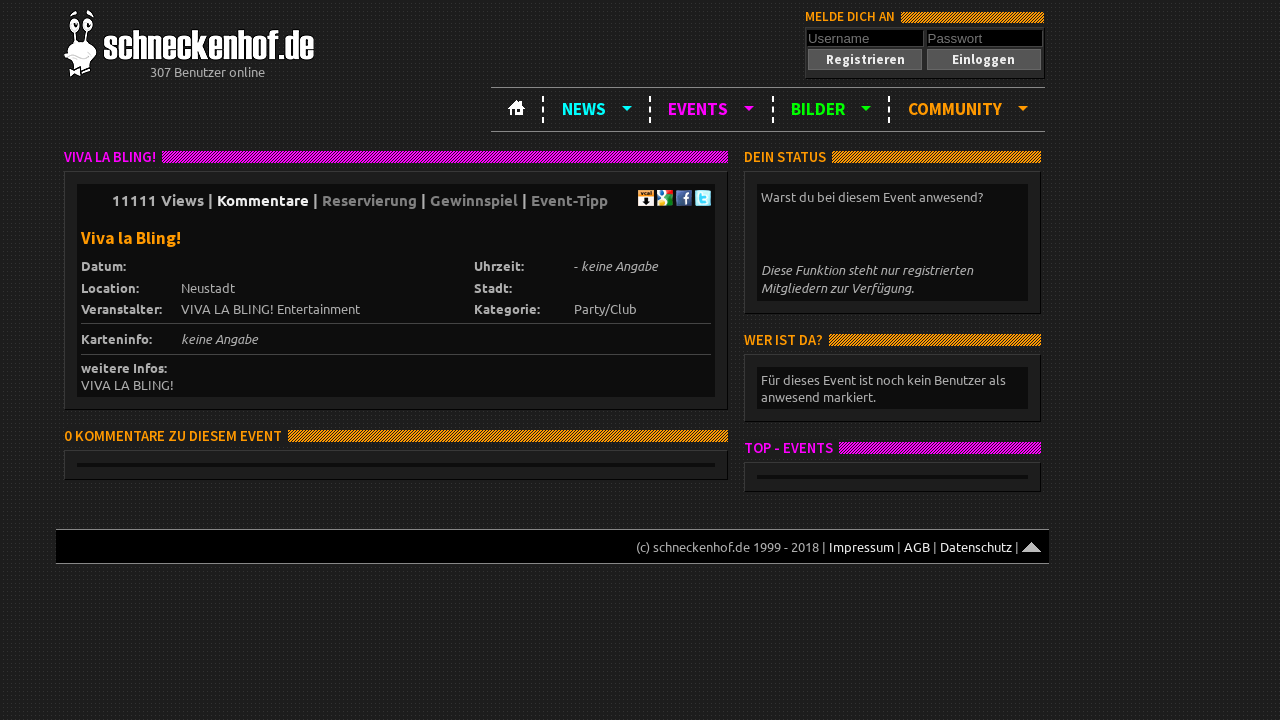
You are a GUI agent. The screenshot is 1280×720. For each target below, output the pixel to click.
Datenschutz (976, 546)
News (584, 109)
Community (955, 109)
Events (698, 109)
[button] (865, 59)
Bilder (818, 109)
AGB (917, 546)
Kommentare (263, 200)
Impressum (861, 546)
